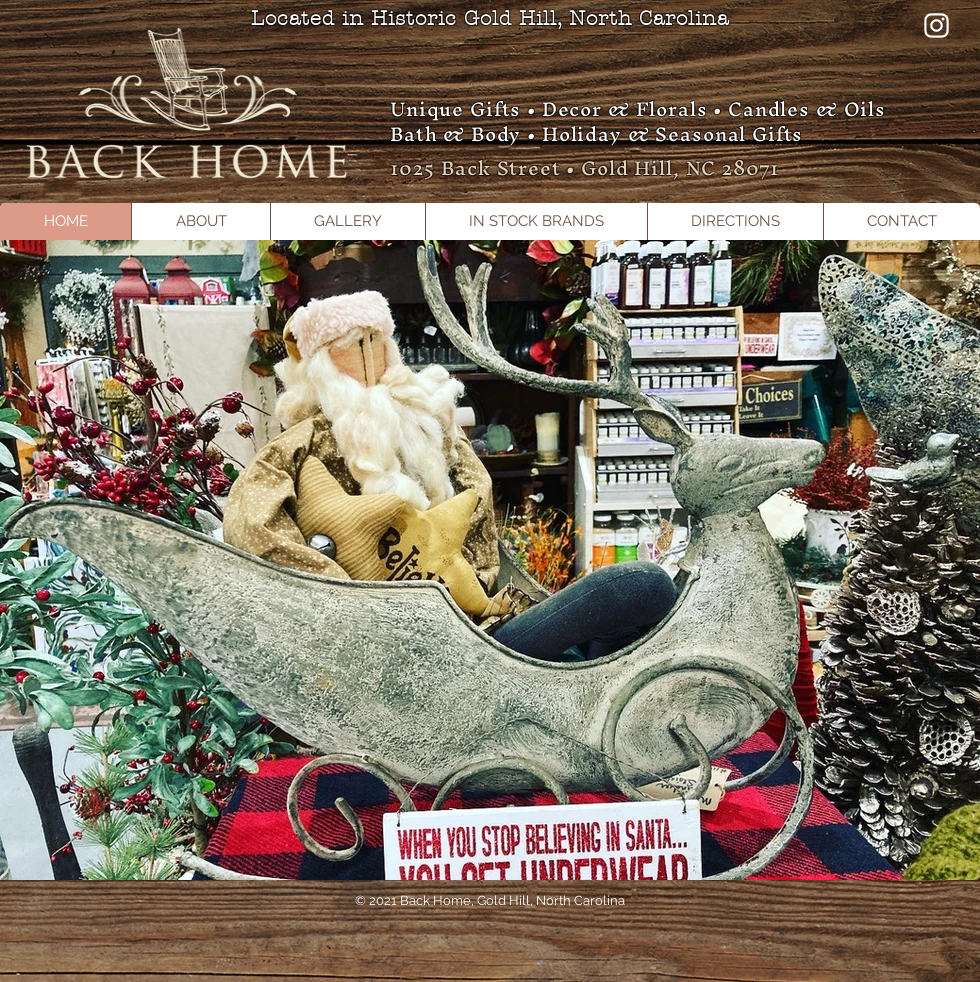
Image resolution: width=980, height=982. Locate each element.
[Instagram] (936, 25)
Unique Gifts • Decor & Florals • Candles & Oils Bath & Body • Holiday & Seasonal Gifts (638, 121)
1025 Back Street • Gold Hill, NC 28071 (584, 168)
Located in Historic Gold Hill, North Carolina (490, 18)
